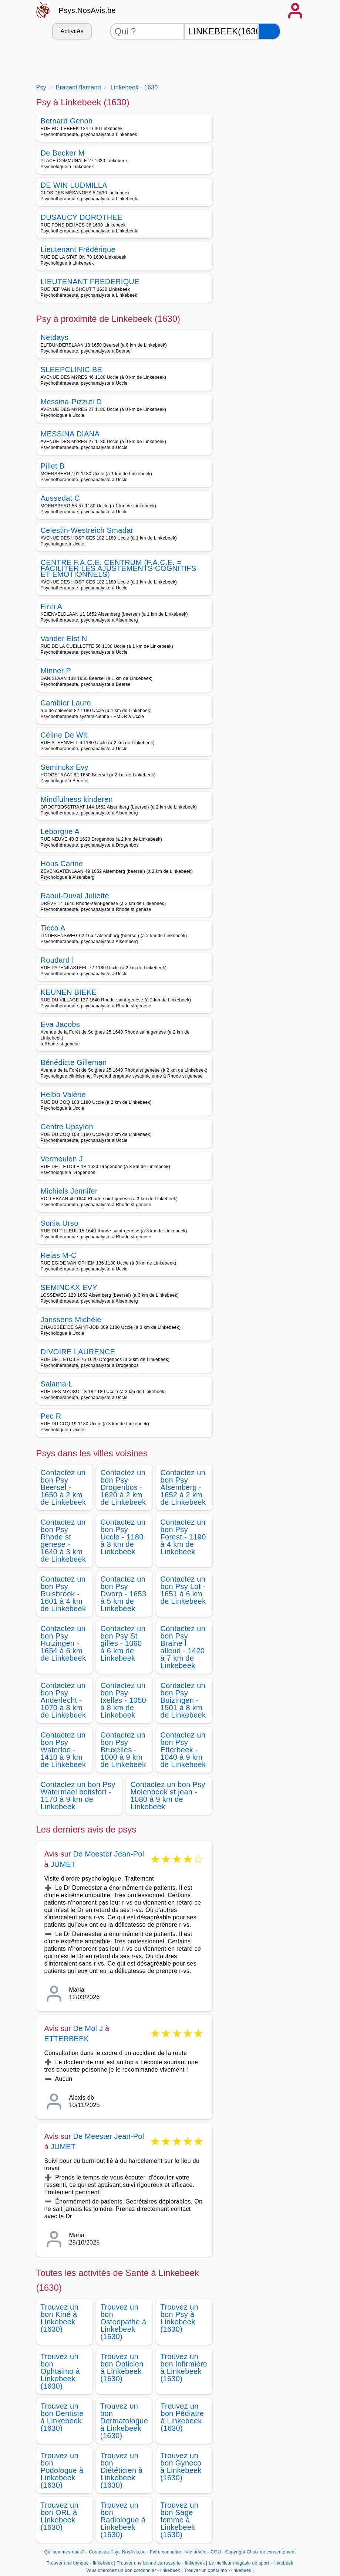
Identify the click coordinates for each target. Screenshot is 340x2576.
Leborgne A (60, 831)
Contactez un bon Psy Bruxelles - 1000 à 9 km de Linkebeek (123, 1750)
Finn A (52, 606)
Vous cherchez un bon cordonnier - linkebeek (133, 2570)
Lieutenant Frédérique (78, 249)
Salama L (57, 1384)
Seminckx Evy (64, 767)
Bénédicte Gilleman (74, 1062)
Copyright (235, 2552)
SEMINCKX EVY (69, 1287)
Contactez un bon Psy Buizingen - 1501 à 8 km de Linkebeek (183, 1700)
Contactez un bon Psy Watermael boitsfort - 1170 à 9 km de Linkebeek (78, 1795)
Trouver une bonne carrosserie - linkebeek (161, 2563)
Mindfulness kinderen (77, 799)
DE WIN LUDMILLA (74, 185)
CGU (216, 2552)
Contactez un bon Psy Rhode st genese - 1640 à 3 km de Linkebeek (63, 1540)
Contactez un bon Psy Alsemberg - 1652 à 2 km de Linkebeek (183, 1487)
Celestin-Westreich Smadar (87, 530)
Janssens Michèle (71, 1320)
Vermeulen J (62, 1159)
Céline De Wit (64, 735)
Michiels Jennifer (69, 1191)
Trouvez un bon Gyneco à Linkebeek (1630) (181, 2466)
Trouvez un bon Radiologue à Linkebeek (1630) (123, 2520)
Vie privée (196, 2552)
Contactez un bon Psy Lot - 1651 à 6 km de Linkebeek (183, 1590)
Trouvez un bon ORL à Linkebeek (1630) (60, 2516)
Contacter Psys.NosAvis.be (117, 2552)
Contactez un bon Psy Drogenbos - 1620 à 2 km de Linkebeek (123, 1487)
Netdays (55, 337)
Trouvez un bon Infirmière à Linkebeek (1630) (184, 2367)
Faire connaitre (165, 2552)
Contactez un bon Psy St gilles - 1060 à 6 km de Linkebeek (123, 1643)
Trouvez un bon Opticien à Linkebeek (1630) (122, 2367)
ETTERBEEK (66, 2039)
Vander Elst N (64, 639)
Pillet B (53, 466)
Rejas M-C (59, 1255)
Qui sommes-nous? (64, 2552)
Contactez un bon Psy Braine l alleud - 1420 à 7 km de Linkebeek (183, 1647)
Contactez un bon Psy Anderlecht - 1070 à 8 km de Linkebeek (63, 1700)
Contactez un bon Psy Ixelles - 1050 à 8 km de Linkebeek (123, 1700)
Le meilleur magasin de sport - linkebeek (251, 2563)
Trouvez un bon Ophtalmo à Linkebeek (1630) (60, 2371)
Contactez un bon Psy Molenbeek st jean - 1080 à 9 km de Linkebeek (168, 1795)
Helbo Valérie (63, 1095)
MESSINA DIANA (70, 434)
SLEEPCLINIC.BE (71, 369)
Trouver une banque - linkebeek (80, 2563)
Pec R (51, 1416)
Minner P (56, 671)
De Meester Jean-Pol (108, 1854)
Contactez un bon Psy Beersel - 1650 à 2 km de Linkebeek (63, 1487)
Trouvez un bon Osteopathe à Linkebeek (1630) (124, 2322)
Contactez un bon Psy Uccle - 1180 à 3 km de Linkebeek (123, 1537)
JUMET (63, 1864)
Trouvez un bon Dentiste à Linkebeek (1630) (62, 2417)
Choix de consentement (271, 2552)
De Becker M (63, 153)
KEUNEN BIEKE (69, 992)
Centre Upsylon (67, 1127)
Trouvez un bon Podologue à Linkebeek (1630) (62, 2470)
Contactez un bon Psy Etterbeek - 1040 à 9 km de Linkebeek (183, 1750)
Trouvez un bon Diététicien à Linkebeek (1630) (122, 2470)
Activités (71, 31)
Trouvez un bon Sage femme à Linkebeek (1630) (180, 2520)
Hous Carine (62, 864)
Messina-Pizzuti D (71, 402)
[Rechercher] (269, 31)
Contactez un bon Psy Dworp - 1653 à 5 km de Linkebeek (124, 1594)
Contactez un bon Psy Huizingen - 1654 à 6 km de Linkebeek (63, 1643)
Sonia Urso (59, 1223)
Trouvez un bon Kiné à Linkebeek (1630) (60, 2318)
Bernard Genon (67, 121)
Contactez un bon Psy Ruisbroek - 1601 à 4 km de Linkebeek (63, 1594)
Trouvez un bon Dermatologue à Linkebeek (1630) (124, 2421)
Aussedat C (60, 498)
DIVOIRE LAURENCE (78, 1352)
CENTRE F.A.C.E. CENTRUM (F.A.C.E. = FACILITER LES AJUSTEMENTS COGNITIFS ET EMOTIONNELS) (118, 568)
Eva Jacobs (60, 1024)
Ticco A (53, 928)
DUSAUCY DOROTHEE (81, 217)
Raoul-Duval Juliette (75, 896)
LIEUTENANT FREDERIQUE (90, 282)
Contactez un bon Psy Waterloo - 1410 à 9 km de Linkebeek (63, 1750)
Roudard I (57, 960)
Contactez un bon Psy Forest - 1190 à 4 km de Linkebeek (183, 1537)
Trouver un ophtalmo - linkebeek (217, 2570)
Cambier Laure (66, 703)
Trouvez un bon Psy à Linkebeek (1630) (180, 2318)
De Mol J (88, 2028)
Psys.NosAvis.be (87, 10)
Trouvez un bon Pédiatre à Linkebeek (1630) (182, 2417)
